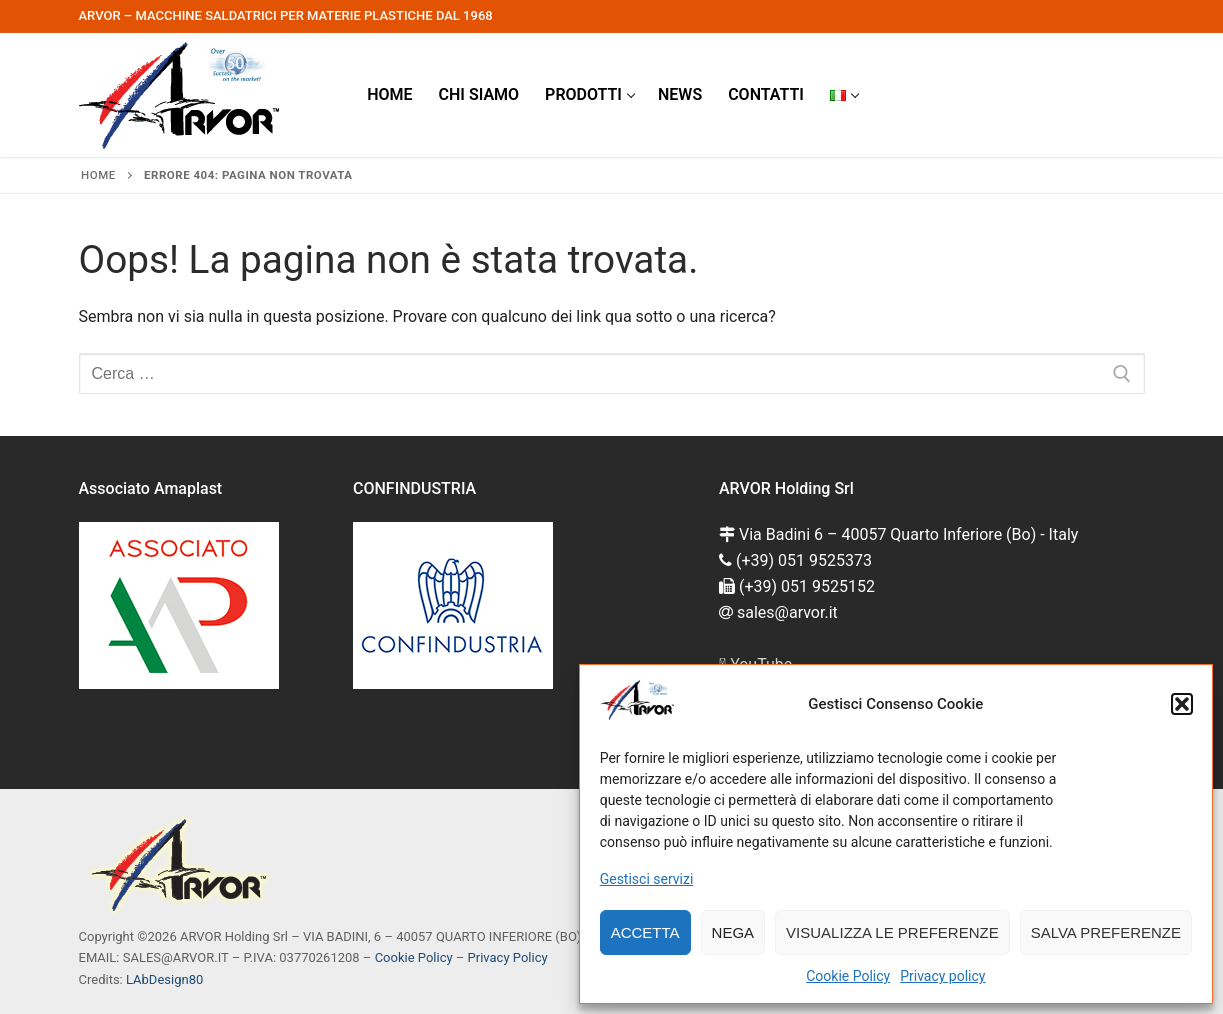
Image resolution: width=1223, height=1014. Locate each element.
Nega (733, 932)
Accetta (645, 932)
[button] (1182, 704)
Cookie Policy (848, 976)
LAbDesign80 (164, 979)
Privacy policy (942, 976)
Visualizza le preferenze (892, 932)
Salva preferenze (1106, 932)
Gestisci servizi (647, 879)
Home (98, 175)
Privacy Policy (508, 957)
